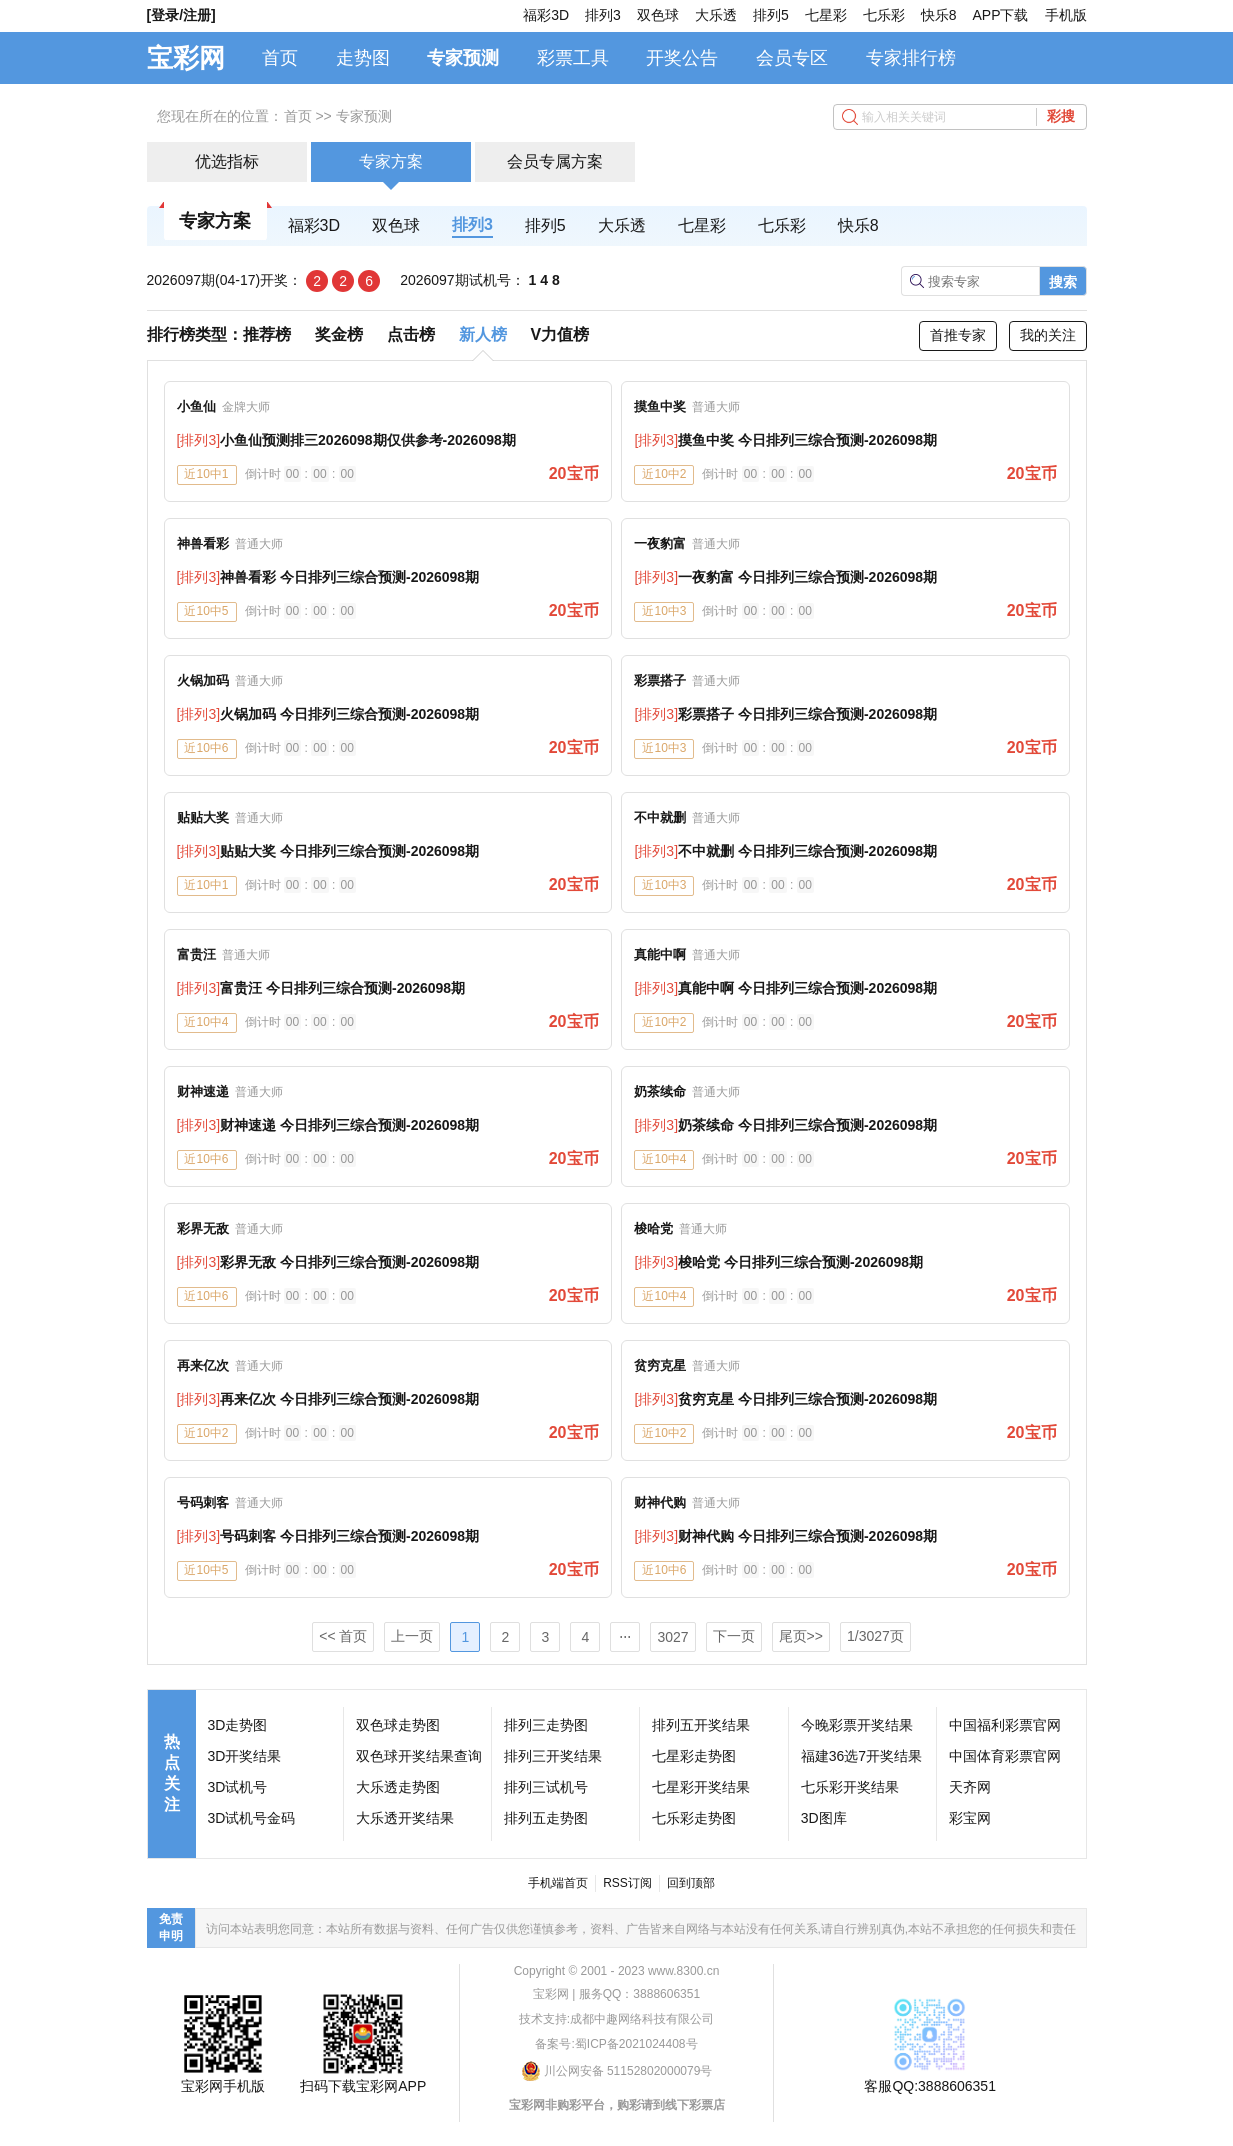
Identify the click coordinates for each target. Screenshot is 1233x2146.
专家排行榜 (911, 58)
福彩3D (546, 15)
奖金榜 (339, 334)
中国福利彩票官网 (1005, 1725)
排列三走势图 (546, 1725)
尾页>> (801, 1636)
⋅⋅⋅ (625, 1637)
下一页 (734, 1636)
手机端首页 (558, 1883)
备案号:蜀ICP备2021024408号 (616, 2044)
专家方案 (391, 161)
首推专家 (958, 335)
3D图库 (824, 1818)
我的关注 (1048, 335)
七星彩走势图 (694, 1756)
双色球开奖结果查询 (419, 1756)
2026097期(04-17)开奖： (225, 280)
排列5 (771, 15)
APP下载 (1000, 15)
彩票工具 (573, 58)
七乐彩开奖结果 (850, 1787)
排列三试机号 (546, 1787)
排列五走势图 (546, 1818)
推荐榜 (267, 334)
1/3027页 (875, 1636)
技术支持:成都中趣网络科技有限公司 (616, 2019)
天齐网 (970, 1787)
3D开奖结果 (245, 1756)
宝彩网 (186, 58)
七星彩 (826, 15)
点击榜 (411, 334)
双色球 (658, 15)
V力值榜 (560, 334)
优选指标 (227, 161)
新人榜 (483, 334)
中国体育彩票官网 (1005, 1756)
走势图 (363, 58)
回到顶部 (691, 1883)
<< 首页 (343, 1636)
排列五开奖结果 (701, 1725)
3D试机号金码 (252, 1818)
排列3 (603, 15)
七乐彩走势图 (694, 1818)
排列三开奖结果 (553, 1756)
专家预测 (463, 58)
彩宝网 (970, 1818)
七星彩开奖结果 (701, 1787)
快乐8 (939, 15)
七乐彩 (884, 15)
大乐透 (716, 15)
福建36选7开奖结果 (861, 1756)
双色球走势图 (398, 1725)
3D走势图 (238, 1725)
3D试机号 (238, 1787)
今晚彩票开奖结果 (857, 1725)
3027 (672, 1637)
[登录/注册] (181, 15)
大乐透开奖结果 (405, 1818)
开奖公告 (682, 58)
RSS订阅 (627, 1883)
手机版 (1066, 15)
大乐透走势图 (398, 1787)
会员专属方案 (555, 161)
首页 (280, 58)
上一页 (412, 1636)
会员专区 (792, 58)
